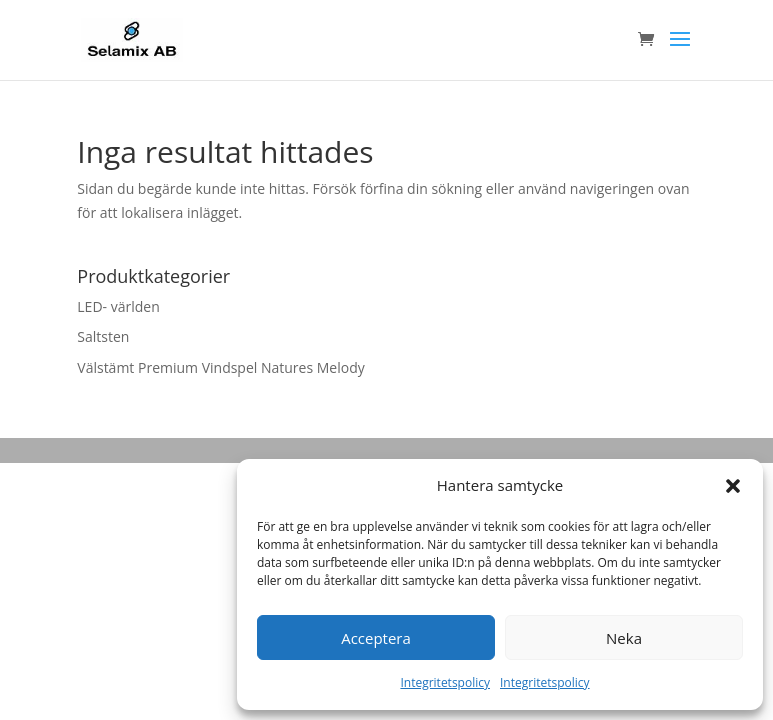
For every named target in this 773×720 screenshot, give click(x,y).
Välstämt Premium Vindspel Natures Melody (220, 367)
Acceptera (376, 638)
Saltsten (103, 336)
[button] (733, 486)
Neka (624, 638)
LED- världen (118, 306)
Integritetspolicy (445, 682)
